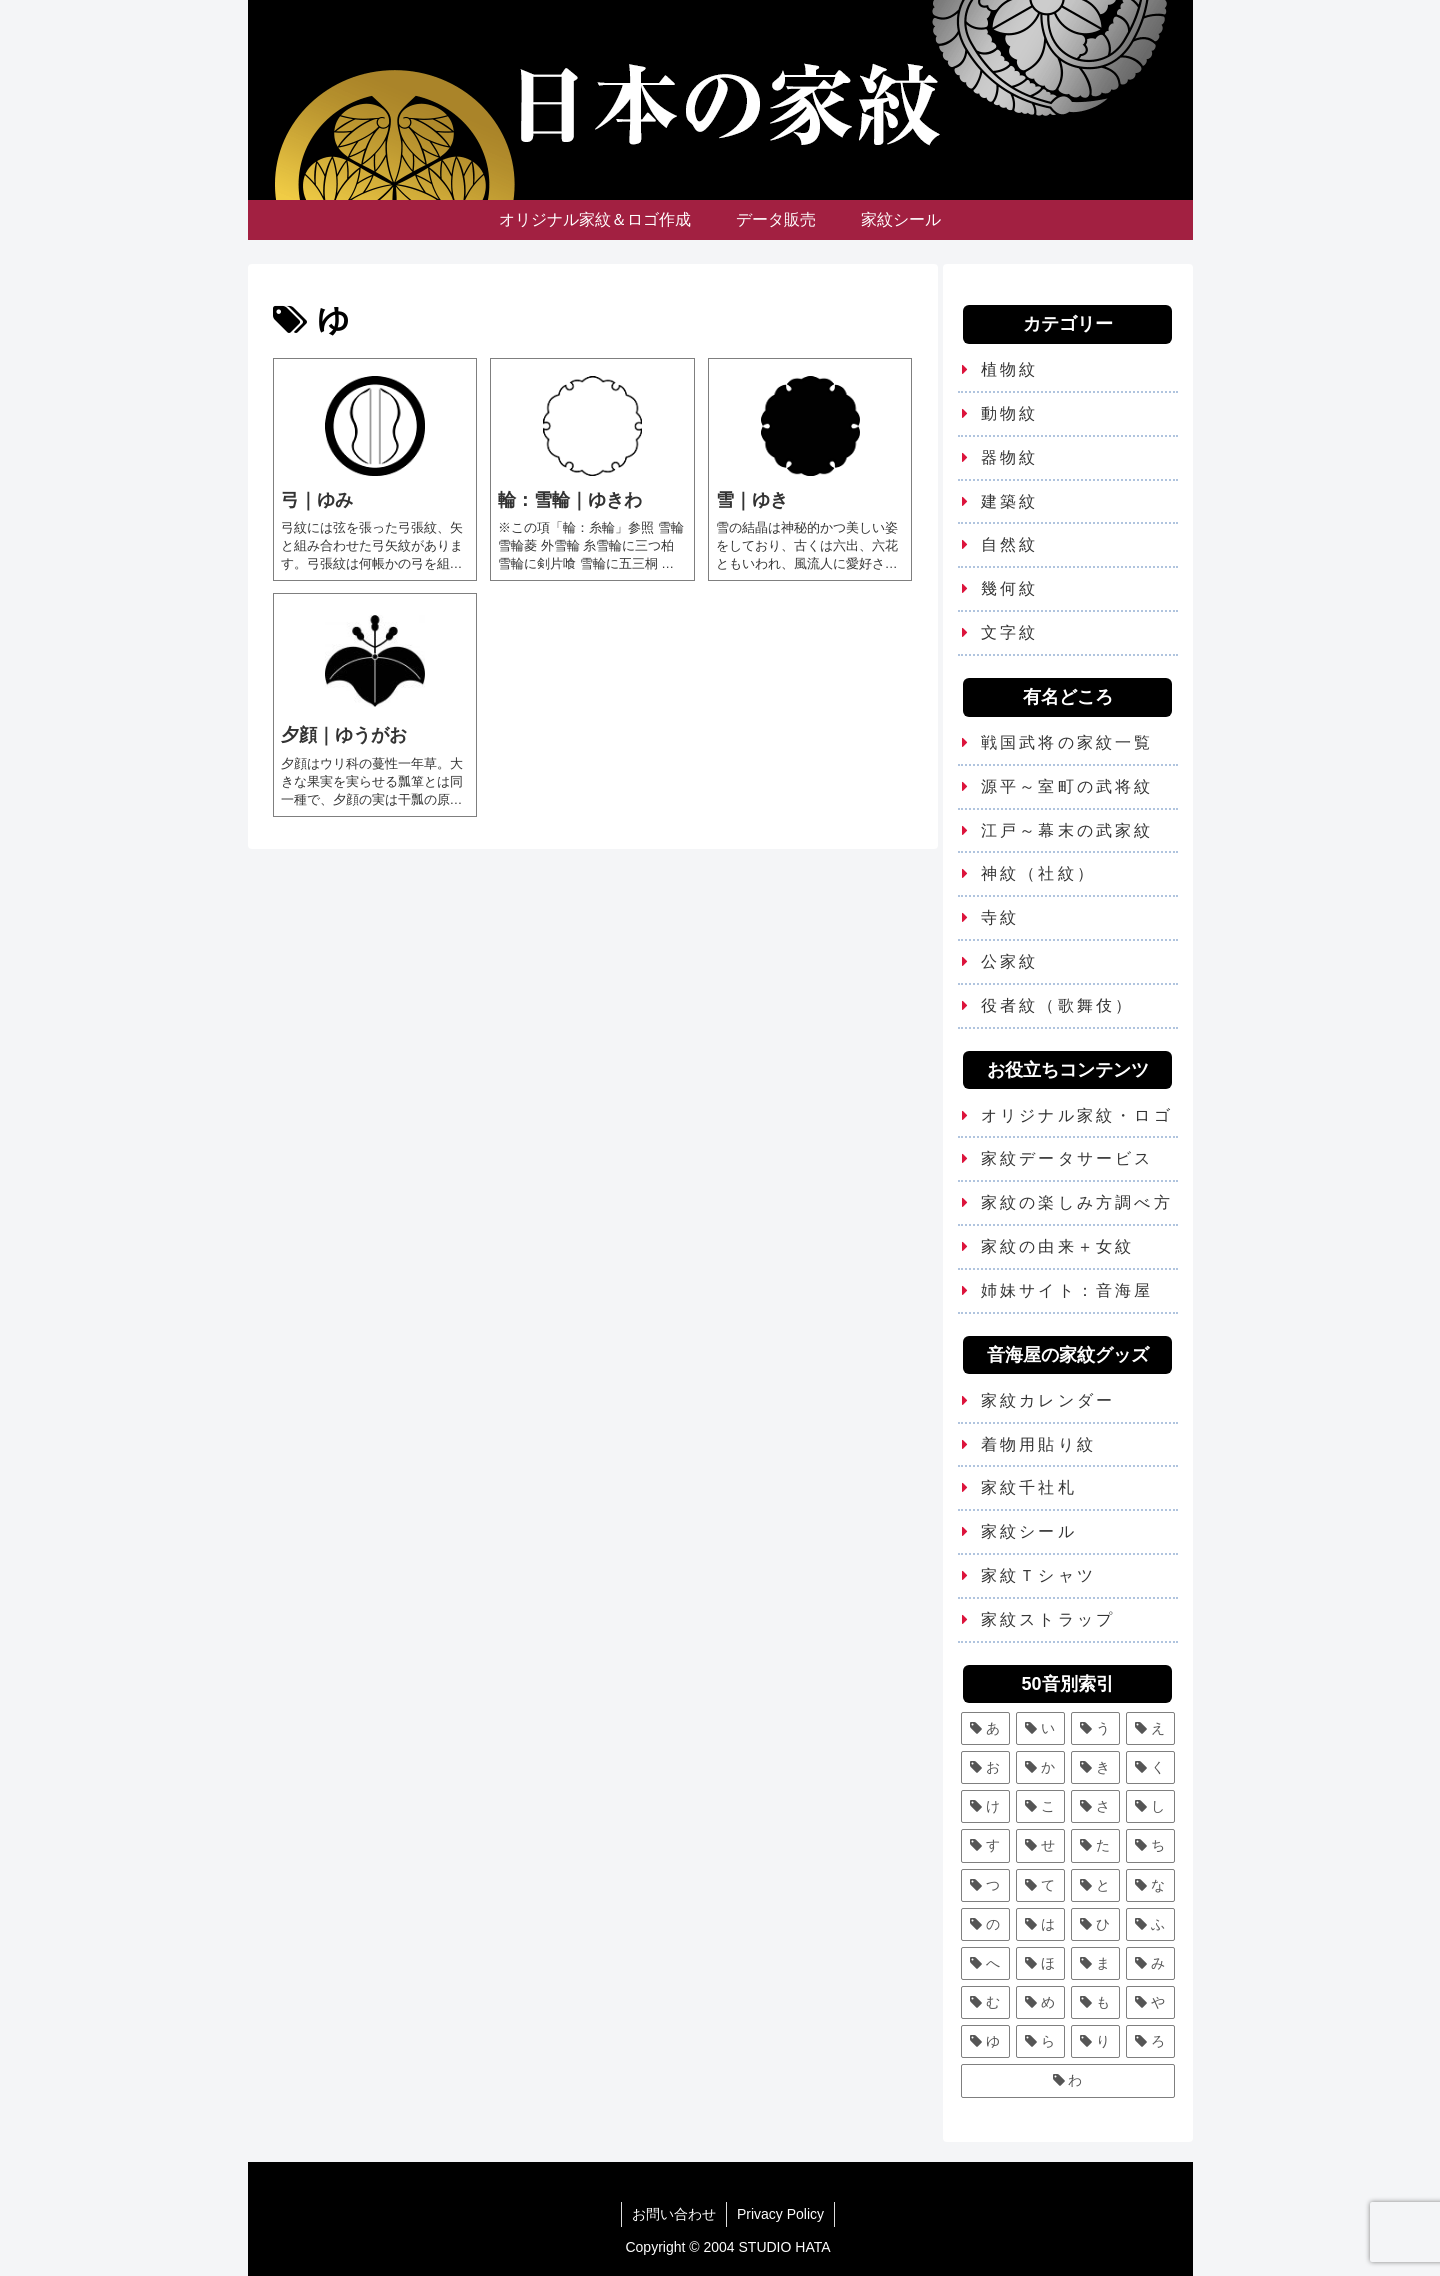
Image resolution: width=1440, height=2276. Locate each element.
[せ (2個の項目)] (1040, 1845)
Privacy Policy (780, 2214)
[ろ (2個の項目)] (1150, 2041)
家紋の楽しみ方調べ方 (1077, 1202)
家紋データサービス (1067, 1158)
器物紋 (1010, 457)
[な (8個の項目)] (1150, 1885)
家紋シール (1029, 1531)
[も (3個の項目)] (1095, 2002)
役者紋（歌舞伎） (1058, 1005)
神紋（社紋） (1038, 873)
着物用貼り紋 (1038, 1444)
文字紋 (1010, 632)
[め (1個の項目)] (1040, 2002)
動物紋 (1010, 413)
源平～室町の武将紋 (1067, 786)
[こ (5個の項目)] (1040, 1806)
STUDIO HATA (785, 2247)
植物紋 (1010, 369)
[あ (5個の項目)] (985, 1728)
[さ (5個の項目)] (1095, 1806)
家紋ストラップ (1048, 1619)
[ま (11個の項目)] (1095, 1963)
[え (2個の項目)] (1150, 1728)
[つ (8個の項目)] (985, 1885)
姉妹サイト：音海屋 (1067, 1290)
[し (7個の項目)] (1150, 1806)
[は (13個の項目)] (1040, 1924)
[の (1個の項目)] (985, 1924)
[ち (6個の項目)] (1150, 1845)
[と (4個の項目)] (1095, 1885)
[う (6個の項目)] (1095, 1728)
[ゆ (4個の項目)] (985, 2041)
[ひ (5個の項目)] (1095, 1924)
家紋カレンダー (1048, 1400)
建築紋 (1010, 501)
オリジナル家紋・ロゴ (1077, 1115)
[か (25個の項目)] (1040, 1767)
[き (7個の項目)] (1095, 1767)
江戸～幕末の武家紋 (1067, 830)
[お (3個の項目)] (985, 1767)
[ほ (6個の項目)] (1040, 1963)
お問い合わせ (674, 2214)
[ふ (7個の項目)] (1150, 1924)
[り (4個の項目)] (1095, 2041)
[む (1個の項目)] (985, 2002)
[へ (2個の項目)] (985, 1963)
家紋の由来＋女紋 (1058, 1246)
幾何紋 (1010, 588)
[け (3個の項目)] (985, 1806)
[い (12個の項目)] (1040, 1728)
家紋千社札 (1029, 1487)
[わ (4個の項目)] (1068, 2080)
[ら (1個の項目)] (1040, 2041)
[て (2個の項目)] (1040, 1885)
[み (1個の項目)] (1150, 1963)
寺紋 (1000, 917)
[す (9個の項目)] (985, 1845)
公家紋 (1010, 961)
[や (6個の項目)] (1150, 2002)
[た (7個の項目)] (1095, 1845)
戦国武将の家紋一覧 (1067, 742)
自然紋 (1010, 544)
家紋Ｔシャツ (1038, 1575)
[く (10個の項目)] (1150, 1767)
